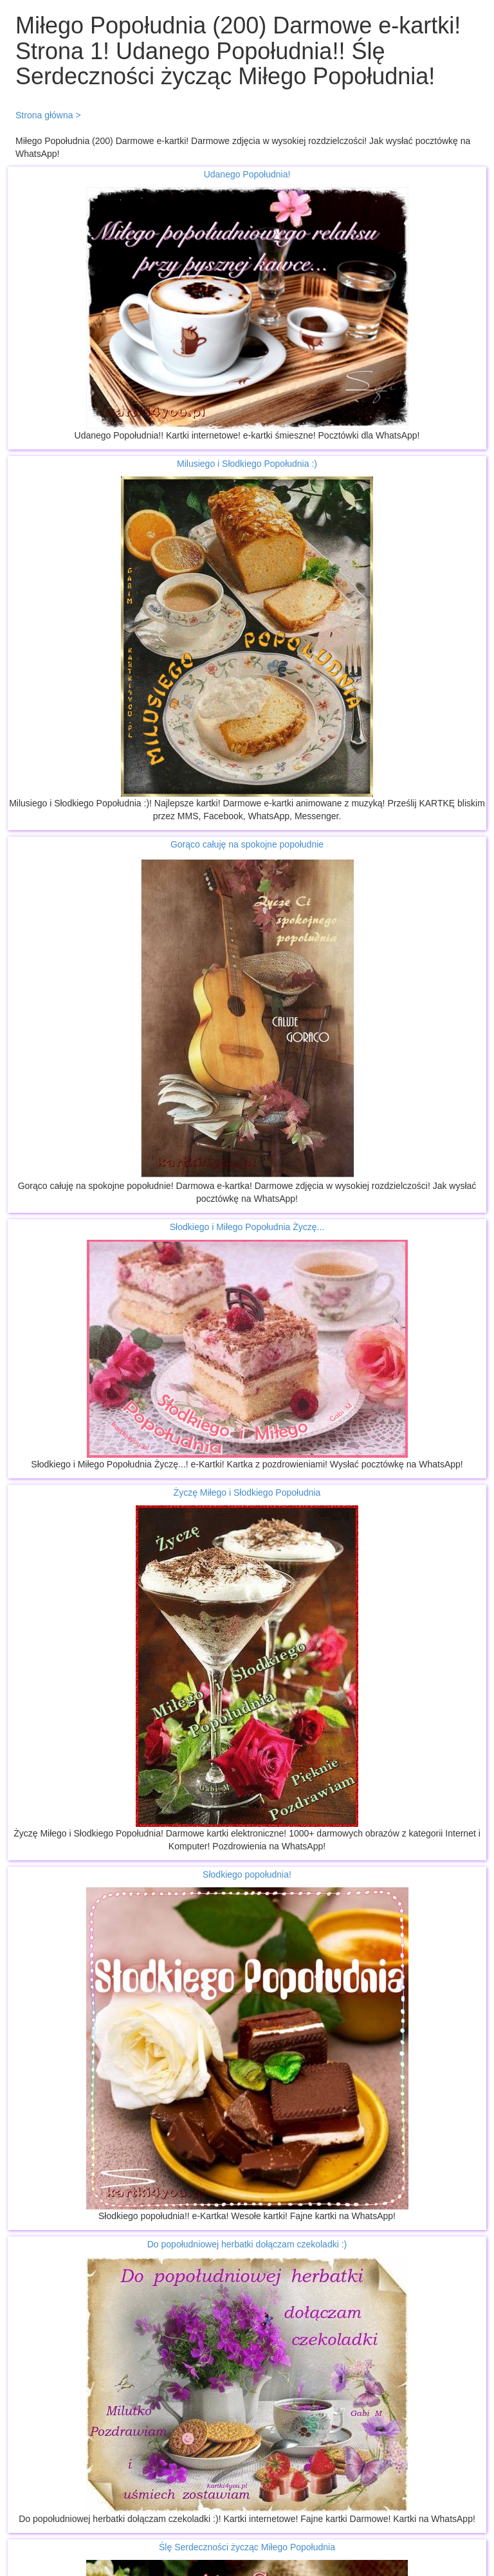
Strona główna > (48, 115)
